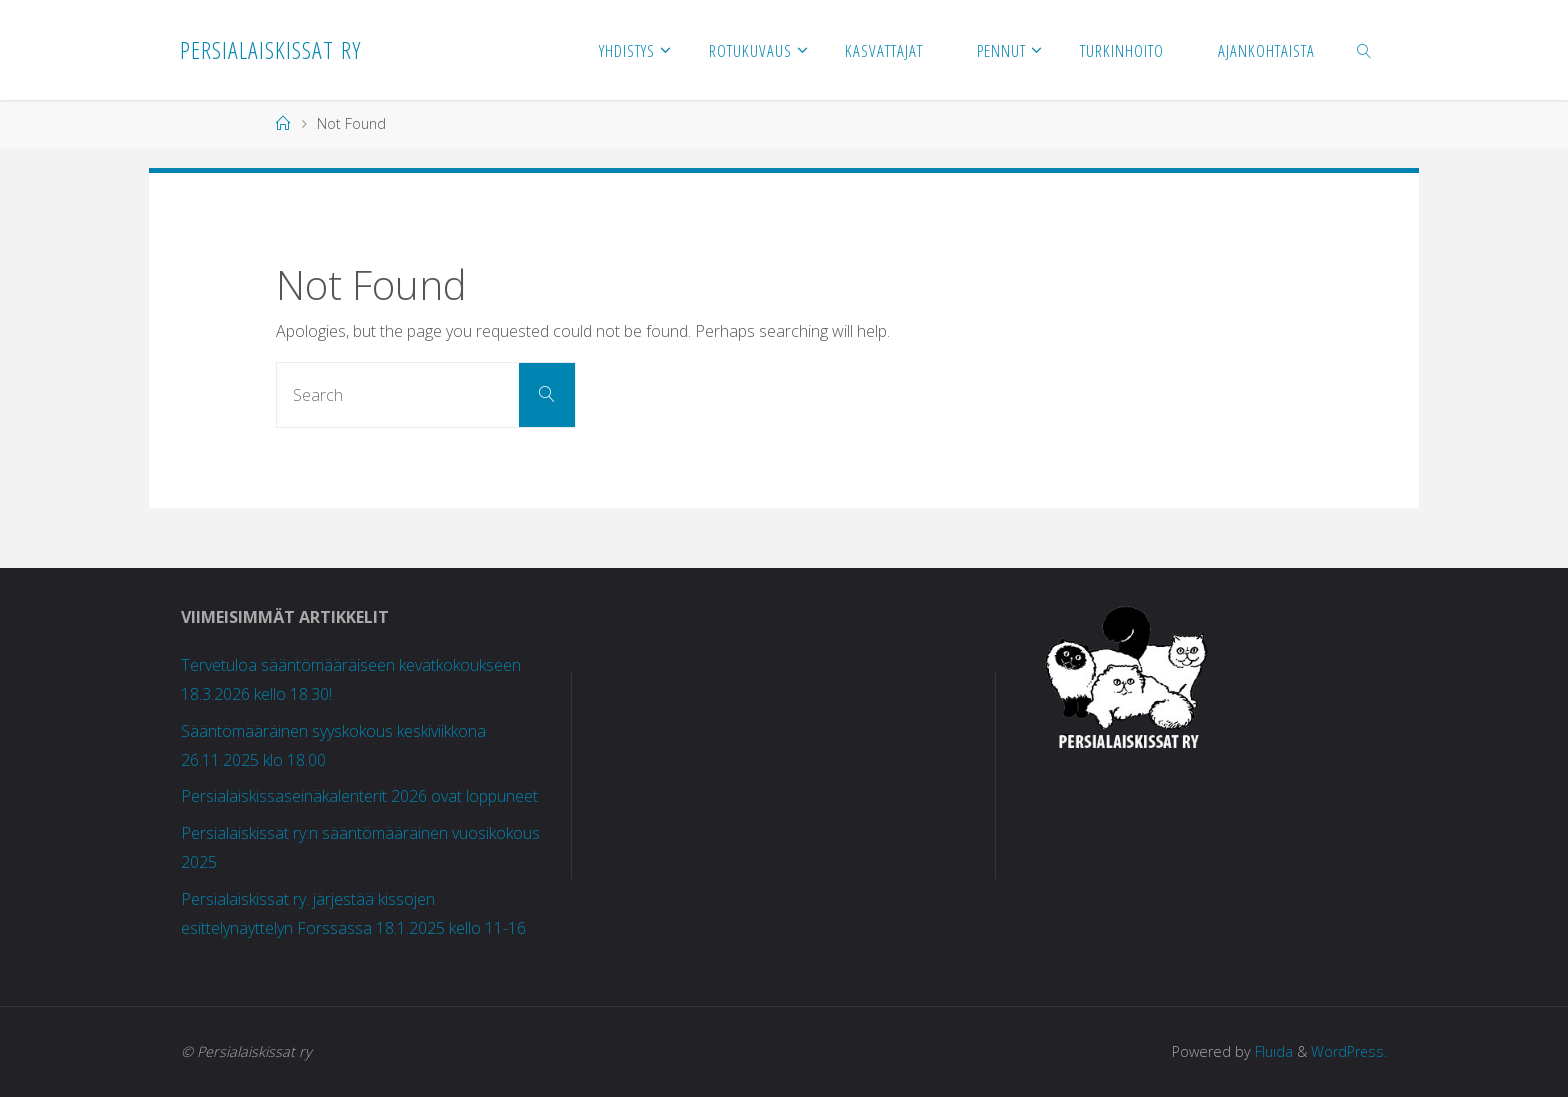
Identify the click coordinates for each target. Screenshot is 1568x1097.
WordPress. (1348, 1051)
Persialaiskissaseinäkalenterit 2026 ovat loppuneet (359, 796)
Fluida (1271, 1051)
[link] (1365, 50)
